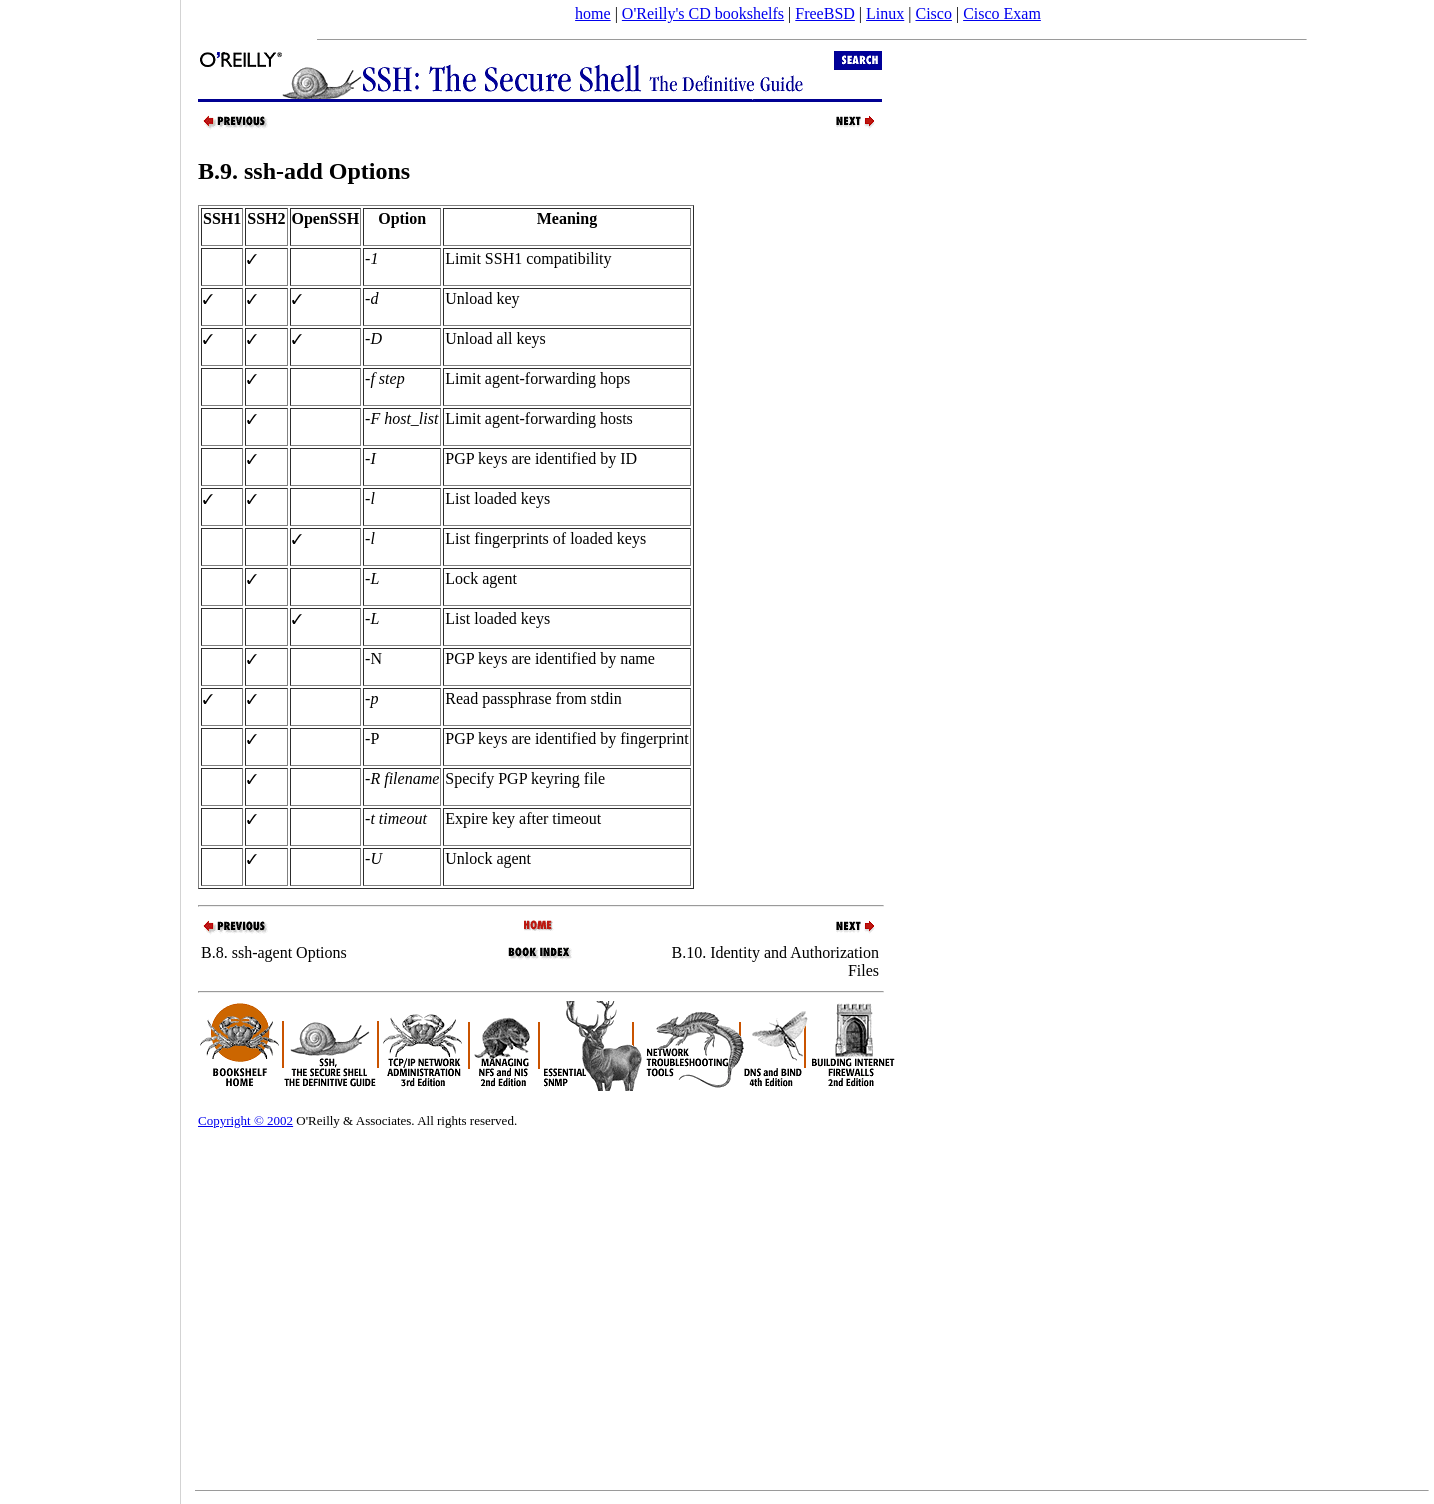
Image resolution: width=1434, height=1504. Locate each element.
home (593, 13)
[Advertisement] (90, 745)
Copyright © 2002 (245, 1120)
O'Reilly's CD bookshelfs (703, 13)
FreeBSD (825, 13)
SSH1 (222, 218)
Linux (885, 13)
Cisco (933, 13)
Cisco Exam (1002, 13)
